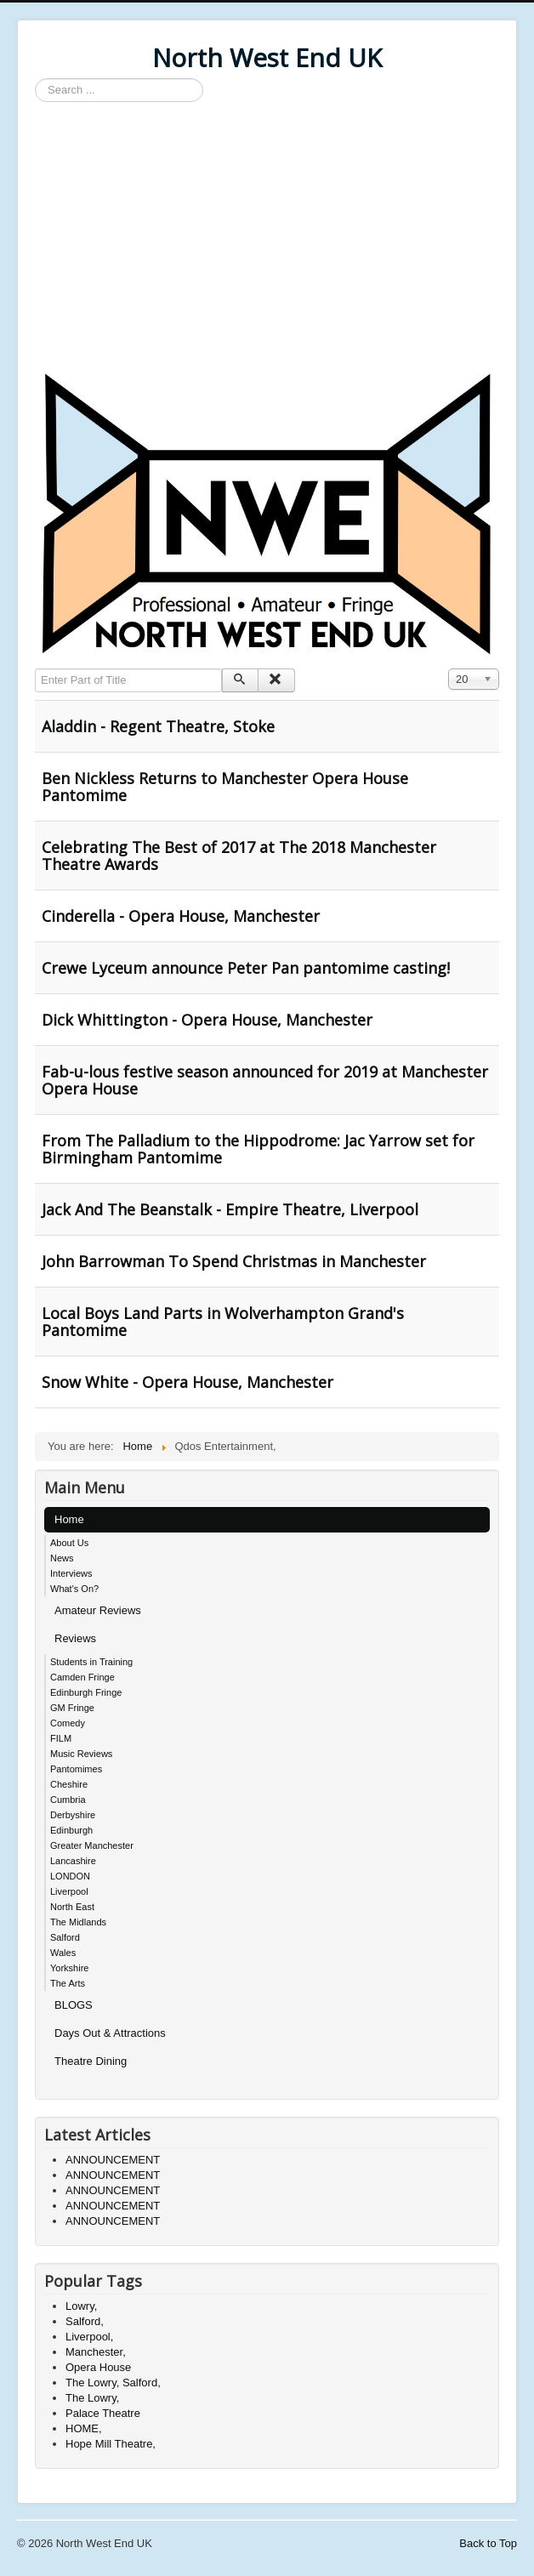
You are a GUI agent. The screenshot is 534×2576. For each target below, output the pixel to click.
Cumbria (68, 1799)
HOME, (83, 2428)
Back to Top (488, 2543)
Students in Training (91, 1662)
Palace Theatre (102, 2413)
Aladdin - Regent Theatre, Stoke (158, 726)
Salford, (84, 2321)
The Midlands (78, 1922)
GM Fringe (72, 1708)
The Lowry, (92, 2397)
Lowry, (81, 2306)
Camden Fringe (82, 1677)
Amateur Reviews (97, 1610)
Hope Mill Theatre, (110, 2443)
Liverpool (69, 1891)
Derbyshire (72, 1815)
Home (69, 1519)
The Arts (67, 1983)
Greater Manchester (92, 1845)
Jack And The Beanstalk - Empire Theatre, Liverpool (230, 1209)
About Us (69, 1543)
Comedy (67, 1723)
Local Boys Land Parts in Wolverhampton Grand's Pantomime (223, 1321)
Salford (65, 1937)
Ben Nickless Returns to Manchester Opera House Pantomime (225, 786)
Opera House (98, 2367)
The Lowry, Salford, (113, 2382)
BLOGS (73, 2005)
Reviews (75, 1638)
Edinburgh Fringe (86, 1692)
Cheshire (69, 1784)
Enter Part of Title (35, 668)
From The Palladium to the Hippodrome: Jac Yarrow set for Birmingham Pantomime (258, 1149)
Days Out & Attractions (110, 2033)
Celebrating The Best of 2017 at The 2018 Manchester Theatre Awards (239, 855)
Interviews (71, 1573)
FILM (60, 1738)
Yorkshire (69, 1968)
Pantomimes (76, 1769)
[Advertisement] (267, 238)
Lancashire (73, 1861)
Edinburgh (71, 1830)
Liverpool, (89, 2336)
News (62, 1558)
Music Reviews (81, 1754)
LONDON (70, 1876)
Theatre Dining (90, 2061)
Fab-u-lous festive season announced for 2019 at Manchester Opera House (265, 1080)
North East (72, 1907)
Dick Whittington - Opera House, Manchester (207, 1019)
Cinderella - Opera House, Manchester (181, 916)
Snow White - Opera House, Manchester (187, 1382)
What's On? (74, 1589)
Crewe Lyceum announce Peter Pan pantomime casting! (246, 968)
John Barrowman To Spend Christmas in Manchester (234, 1261)
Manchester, (95, 2352)
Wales (63, 1953)
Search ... (35, 78)
